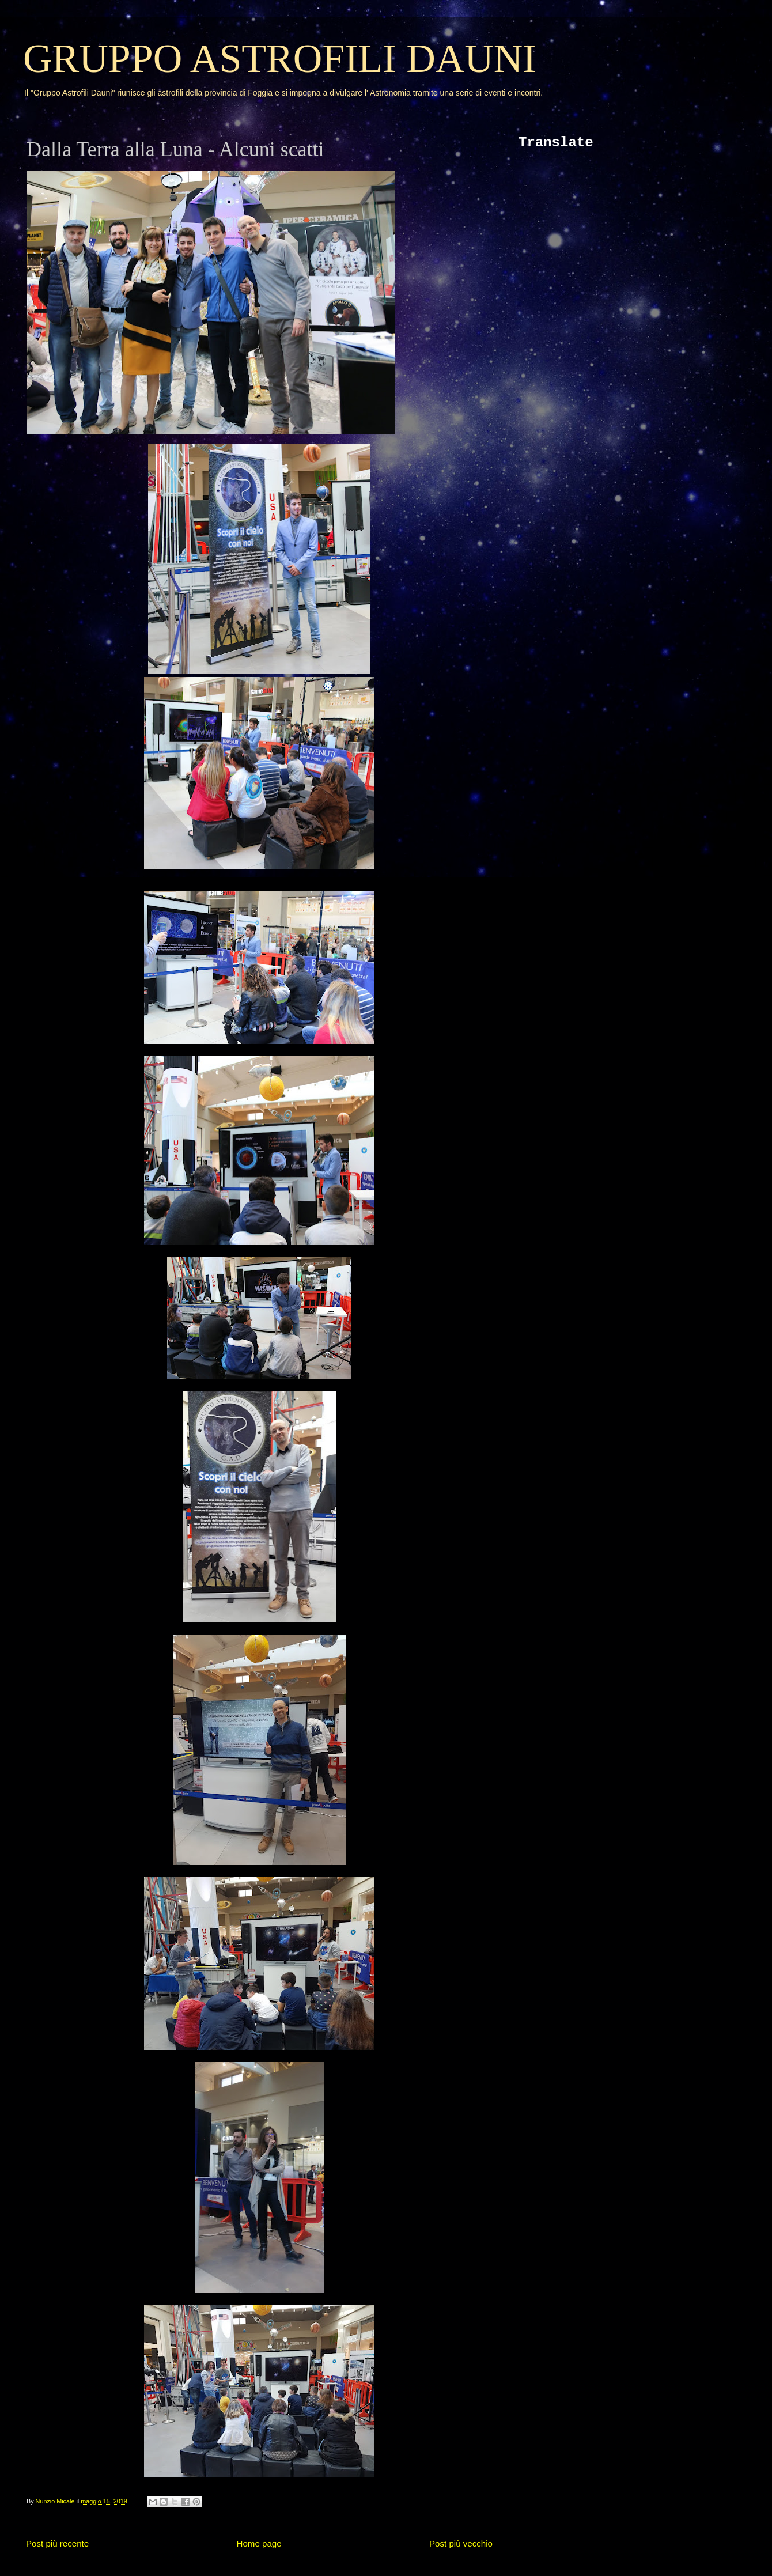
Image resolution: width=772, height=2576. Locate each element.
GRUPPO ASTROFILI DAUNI (279, 58)
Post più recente (57, 2543)
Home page (259, 2543)
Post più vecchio (461, 2543)
